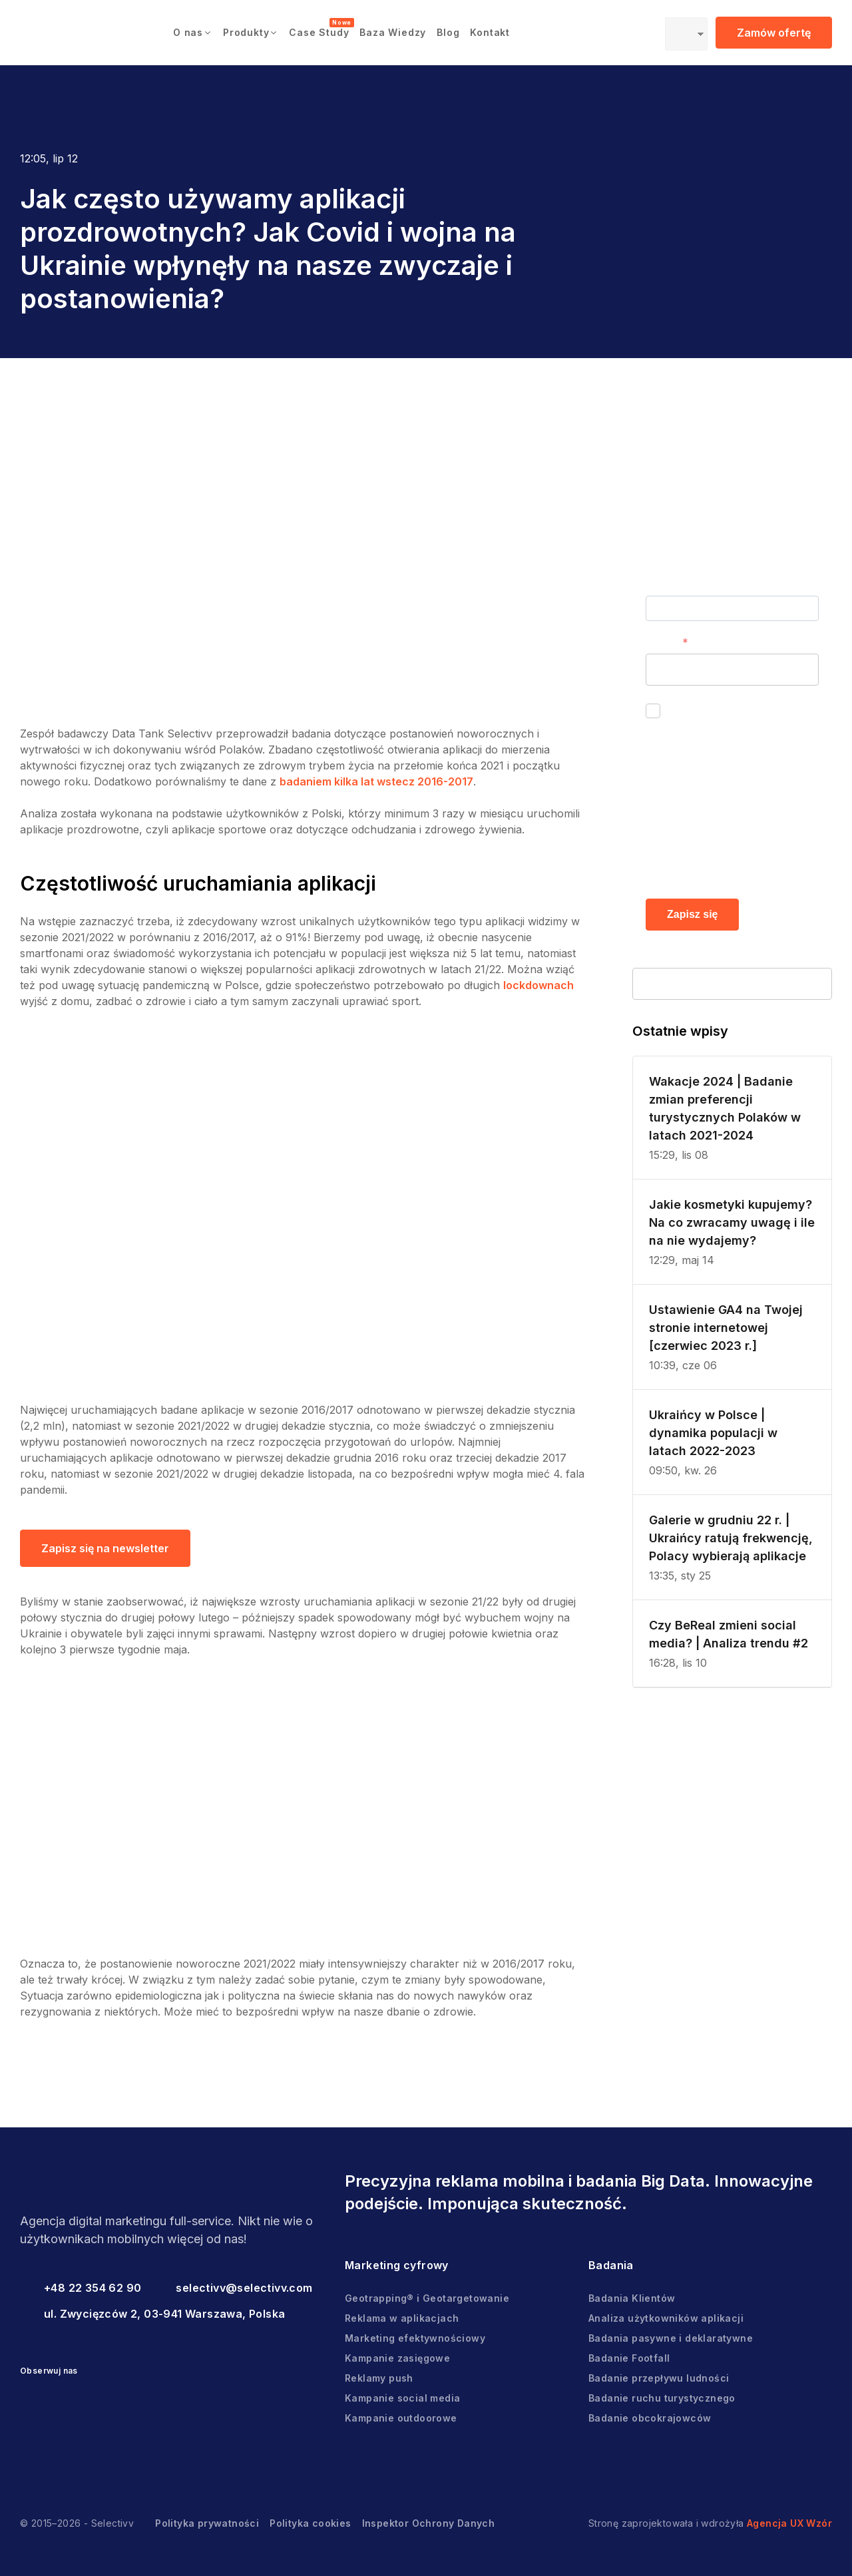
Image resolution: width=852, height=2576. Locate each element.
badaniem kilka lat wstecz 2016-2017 (376, 781)
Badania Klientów (631, 2298)
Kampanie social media (402, 2398)
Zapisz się (692, 914)
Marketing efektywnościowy (415, 2338)
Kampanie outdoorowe (401, 2418)
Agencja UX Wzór (789, 2523)
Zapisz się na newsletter (105, 1548)
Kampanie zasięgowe (397, 2358)
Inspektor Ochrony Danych (428, 2523)
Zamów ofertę (774, 32)
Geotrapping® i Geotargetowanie (427, 2298)
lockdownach (538, 985)
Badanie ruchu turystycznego (662, 2398)
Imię (656, 584)
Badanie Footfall (629, 2358)
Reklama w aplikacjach (402, 2318)
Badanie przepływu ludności (658, 2378)
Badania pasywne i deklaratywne (670, 2338)
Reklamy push (379, 2378)
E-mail (661, 642)
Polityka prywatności (207, 2523)
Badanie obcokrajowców (649, 2418)
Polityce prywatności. (719, 865)
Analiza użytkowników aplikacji (666, 2318)
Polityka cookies (310, 2523)
